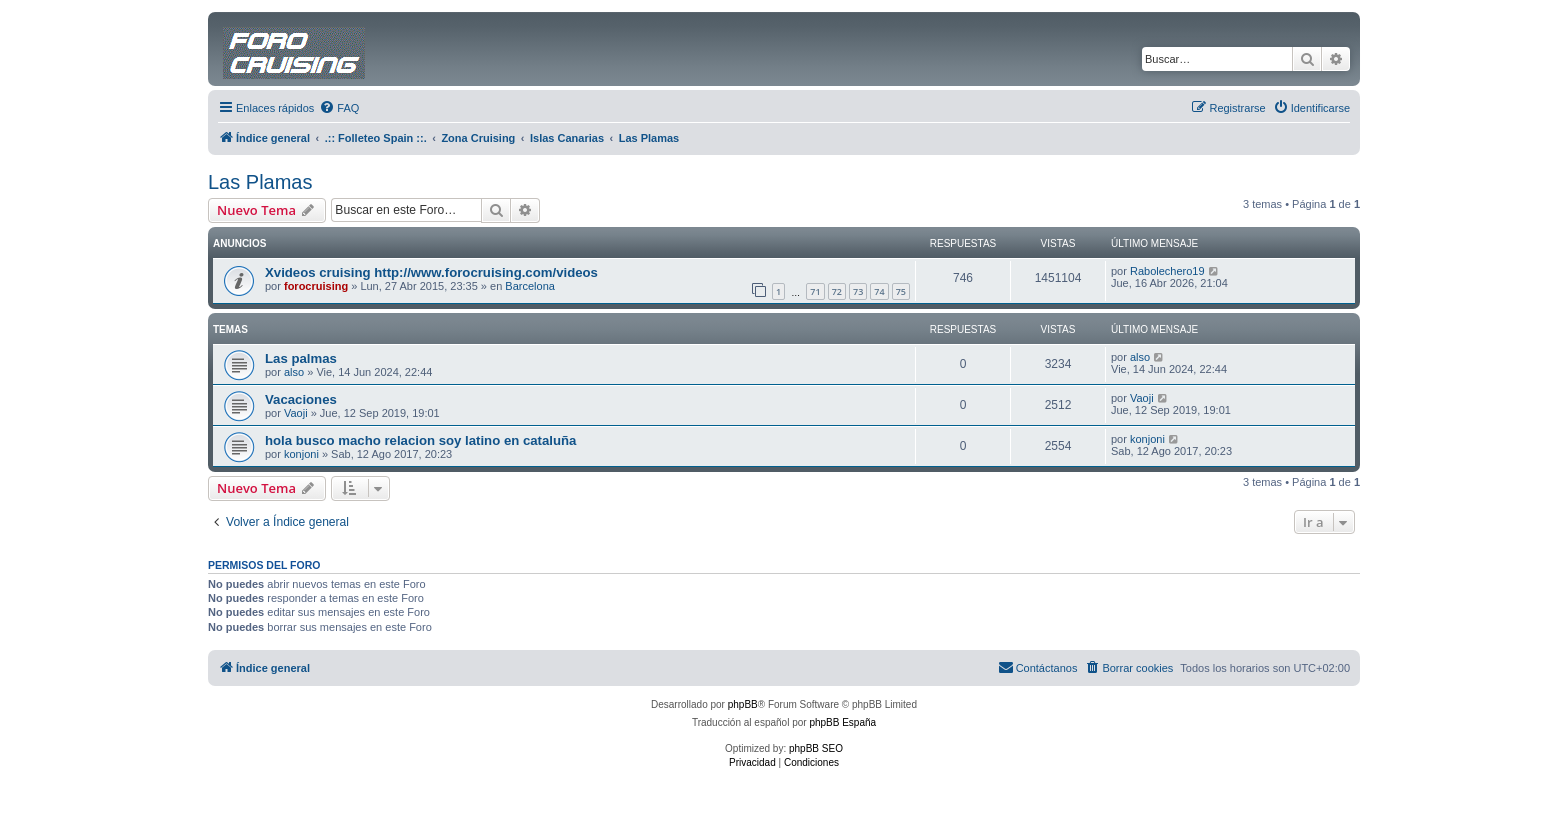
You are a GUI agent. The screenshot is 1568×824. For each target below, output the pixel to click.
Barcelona (530, 286)
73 (858, 291)
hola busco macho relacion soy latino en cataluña (420, 440)
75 (901, 291)
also (294, 372)
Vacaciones (301, 399)
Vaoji (296, 413)
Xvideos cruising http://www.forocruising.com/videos (431, 272)
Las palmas (301, 358)
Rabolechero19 (1167, 271)
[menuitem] (339, 108)
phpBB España (842, 722)
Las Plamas (260, 182)
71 (815, 291)
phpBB (743, 704)
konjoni (301, 454)
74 (879, 291)
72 (837, 291)
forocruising (316, 286)
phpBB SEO (816, 748)
